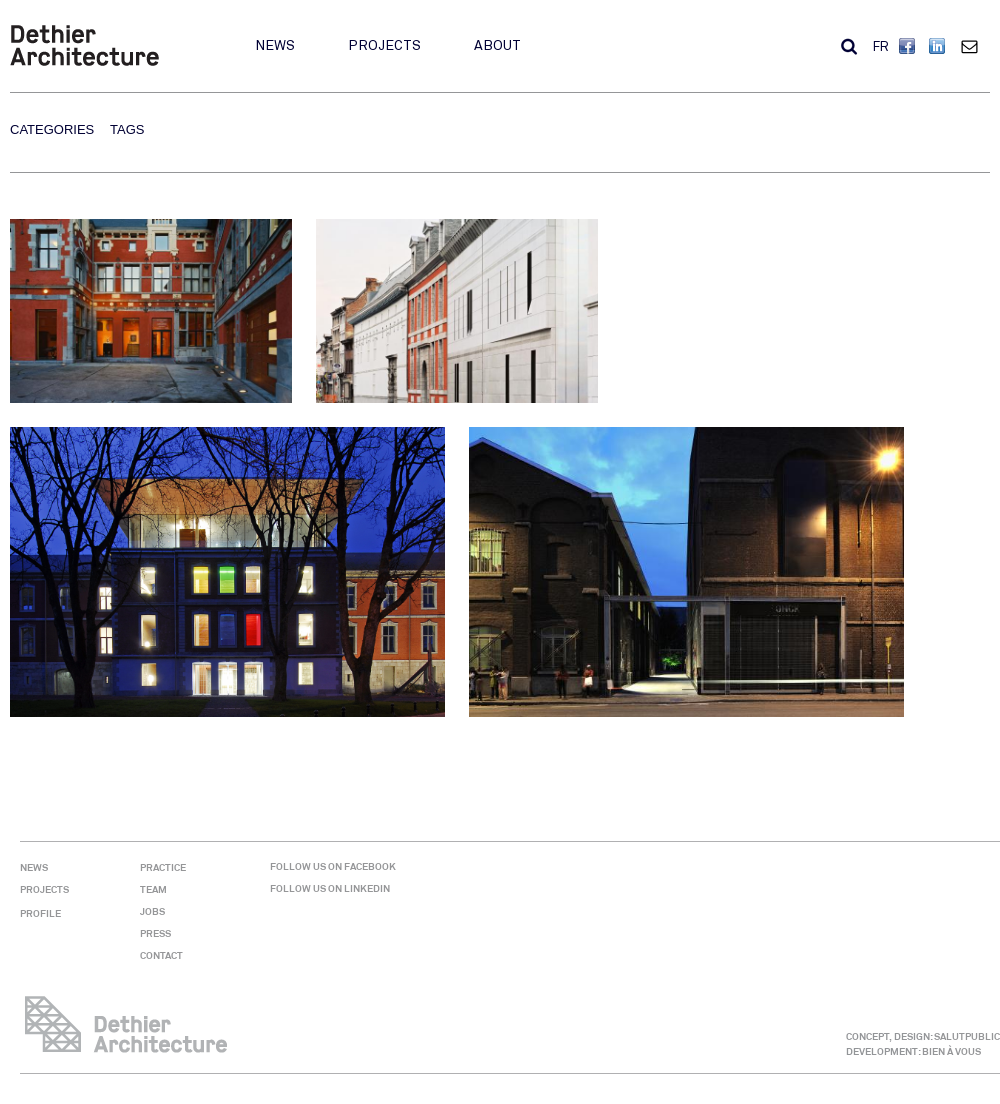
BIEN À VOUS (951, 1051)
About (497, 45)
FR (881, 47)
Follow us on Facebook (333, 866)
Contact (974, 46)
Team (153, 889)
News (275, 45)
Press (155, 933)
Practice (163, 867)
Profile (40, 913)
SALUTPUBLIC (967, 1036)
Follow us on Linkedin (330, 888)
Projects (384, 45)
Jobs (152, 911)
